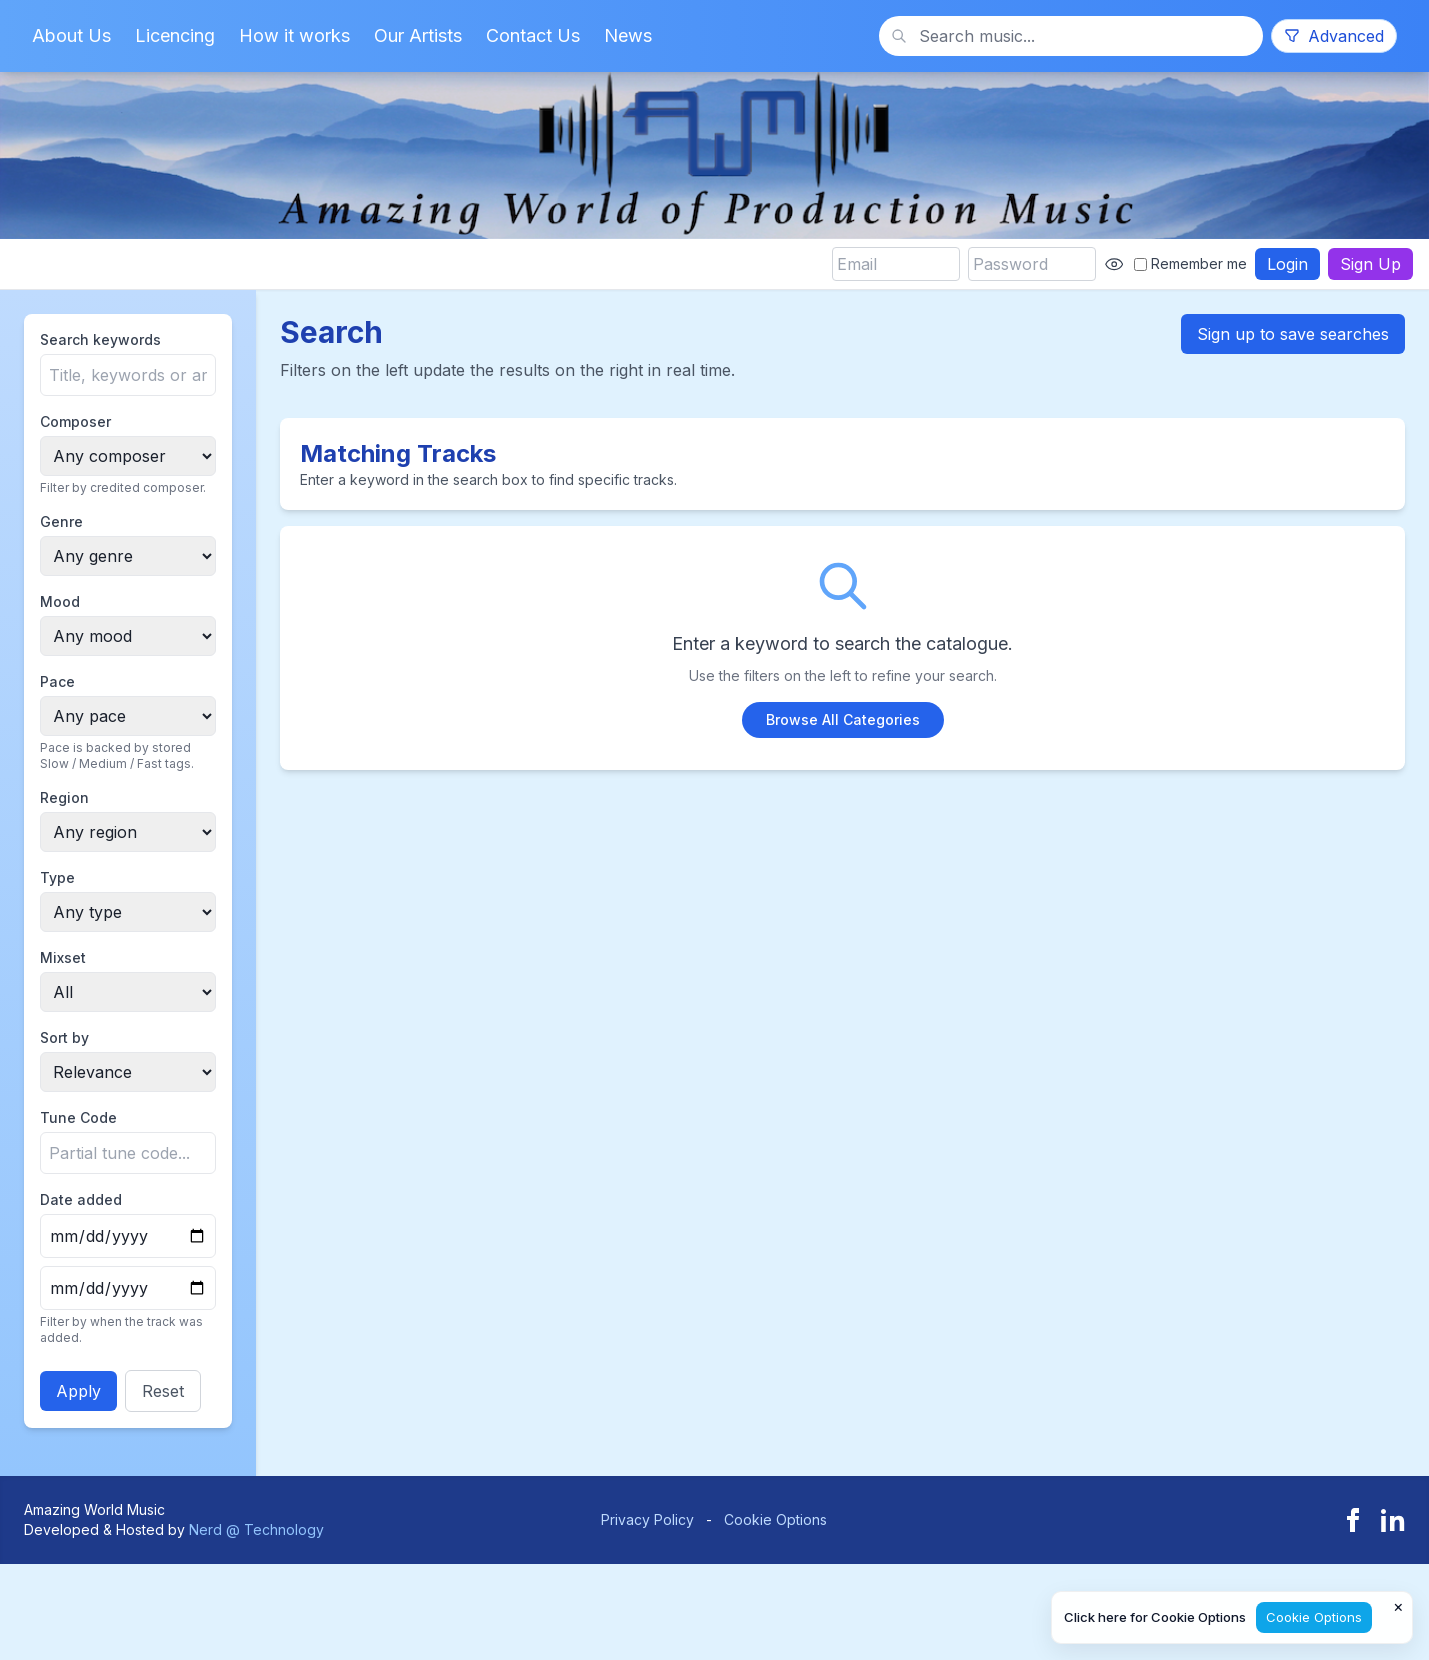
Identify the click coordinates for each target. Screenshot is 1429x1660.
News (628, 35)
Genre (61, 521)
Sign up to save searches (1293, 334)
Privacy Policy (647, 1519)
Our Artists (418, 35)
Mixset (63, 957)
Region (64, 797)
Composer (75, 421)
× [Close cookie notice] (1398, 1606)
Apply (78, 1391)
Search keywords (100, 339)
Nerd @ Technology (256, 1529)
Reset (163, 1391)
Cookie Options (775, 1519)
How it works (294, 35)
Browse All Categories (843, 719)
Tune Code (78, 1117)
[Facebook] (1353, 1520)
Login (1287, 264)
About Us (71, 35)
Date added (81, 1199)
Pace (57, 681)
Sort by (64, 1037)
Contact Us (533, 35)
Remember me (1190, 263)
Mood (60, 601)
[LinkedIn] (1393, 1520)
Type (57, 877)
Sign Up (1370, 264)
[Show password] (1114, 264)
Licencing (175, 35)
